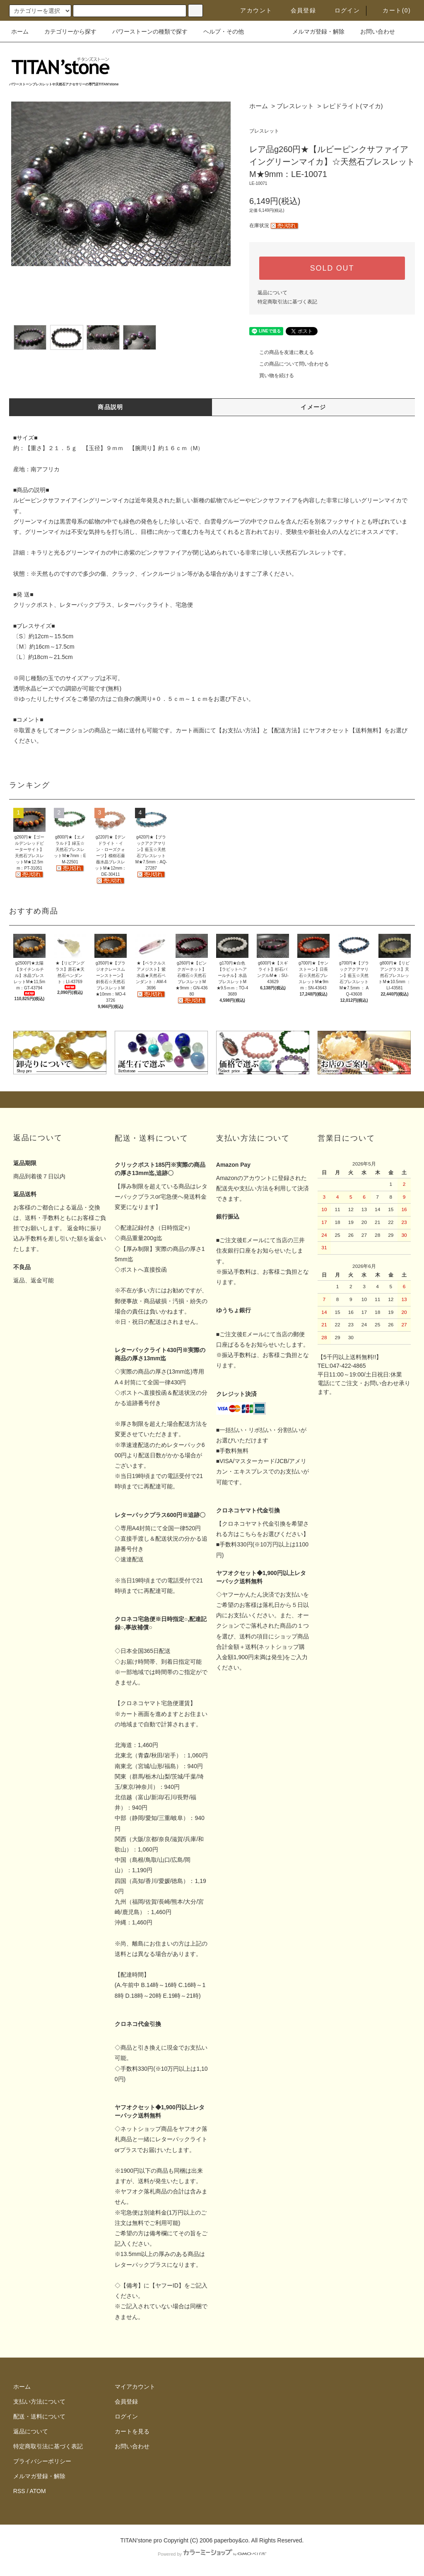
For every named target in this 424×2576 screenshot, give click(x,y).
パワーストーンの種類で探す (145, 31)
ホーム (20, 31)
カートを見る (132, 2431)
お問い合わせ (372, 31)
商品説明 (110, 407)
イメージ (313, 407)
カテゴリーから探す (65, 31)
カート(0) (392, 10)
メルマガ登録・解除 (313, 31)
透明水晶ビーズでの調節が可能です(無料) (67, 688)
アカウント (251, 10)
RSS (19, 2491)
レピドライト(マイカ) (353, 105)
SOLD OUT (332, 268)
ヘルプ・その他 (218, 31)
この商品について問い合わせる (289, 364)
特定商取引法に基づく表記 (287, 302)
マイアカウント (135, 2386)
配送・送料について (39, 2416)
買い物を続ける (271, 375)
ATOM (38, 2491)
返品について (272, 293)
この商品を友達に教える (281, 352)
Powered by (212, 2554)
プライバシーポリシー (42, 2461)
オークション (71, 730)
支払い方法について (39, 2401)
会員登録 (298, 10)
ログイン (342, 10)
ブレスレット (295, 105)
